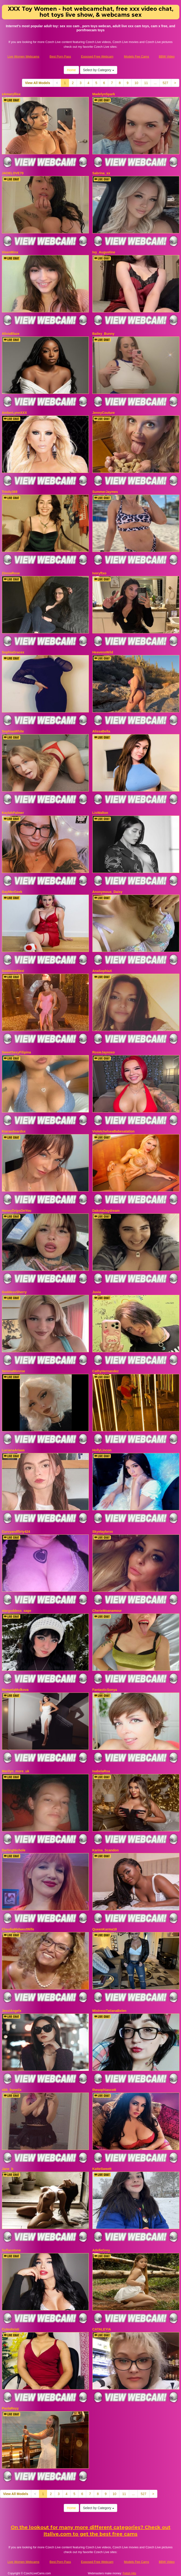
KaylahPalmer (13, 813)
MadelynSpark (103, 94)
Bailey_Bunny (103, 334)
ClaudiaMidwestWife (18, 1929)
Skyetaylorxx (102, 1532)
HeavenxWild (102, 652)
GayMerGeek (12, 892)
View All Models (37, 83)
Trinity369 (9, 492)
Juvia (96, 1292)
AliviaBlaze (11, 334)
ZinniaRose (11, 573)
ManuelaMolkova (15, 1690)
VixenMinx (10, 252)
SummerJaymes (105, 492)
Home (71, 70)
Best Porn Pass (60, 56)
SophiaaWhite (13, 731)
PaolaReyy (10, 2408)
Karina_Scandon (105, 1850)
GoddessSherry (14, 1292)
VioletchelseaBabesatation (113, 1131)
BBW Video (167, 56)
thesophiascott (104, 2090)
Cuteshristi (10, 2329)
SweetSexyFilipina (16, 1052)
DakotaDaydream (106, 1211)
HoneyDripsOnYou (16, 1211)
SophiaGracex (13, 652)
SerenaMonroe (13, 1371)
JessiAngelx (11, 2011)
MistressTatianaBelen (109, 2011)
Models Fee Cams (136, 56)
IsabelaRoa (101, 1771)
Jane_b (7, 2169)
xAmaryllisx (11, 94)
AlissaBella (101, 731)
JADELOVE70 (13, 173)
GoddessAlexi (13, 971)
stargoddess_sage (16, 1611)
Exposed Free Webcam (97, 56)
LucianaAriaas (13, 1450)
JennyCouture (103, 413)
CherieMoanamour (107, 1611)
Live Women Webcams (23, 56)
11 (146, 83)
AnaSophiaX (102, 971)
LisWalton (100, 813)
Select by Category (98, 70)
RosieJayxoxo (103, 1052)
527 (165, 83)
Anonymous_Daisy (107, 892)
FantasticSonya (104, 1690)
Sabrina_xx (101, 173)
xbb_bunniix (11, 2090)
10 (136, 83)
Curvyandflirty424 (16, 1532)
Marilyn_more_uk (15, 1771)
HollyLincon (102, 1450)
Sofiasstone (11, 2250)
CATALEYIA (101, 2329)
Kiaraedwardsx (14, 1131)
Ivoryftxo (99, 573)
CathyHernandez (105, 1371)
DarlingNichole (14, 1850)
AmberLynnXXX (14, 413)
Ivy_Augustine (103, 252)
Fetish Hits (129, 2573)
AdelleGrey (101, 2250)
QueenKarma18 (104, 1929)
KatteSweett (102, 2169)
